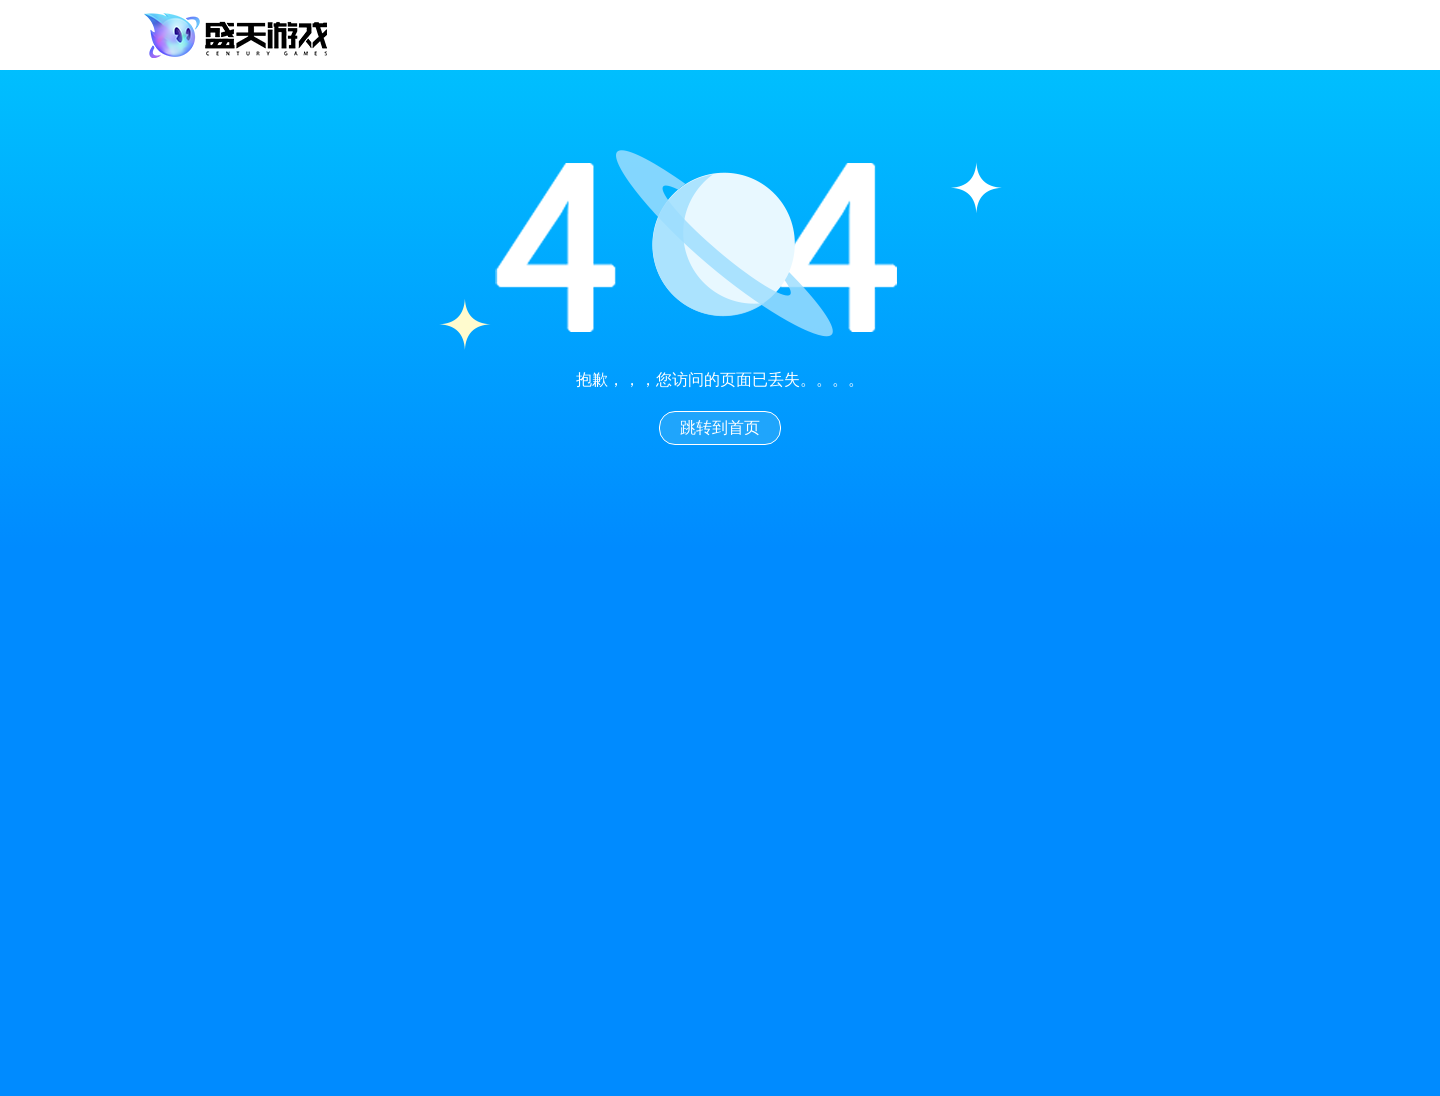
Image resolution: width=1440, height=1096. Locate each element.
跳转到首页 (720, 427)
